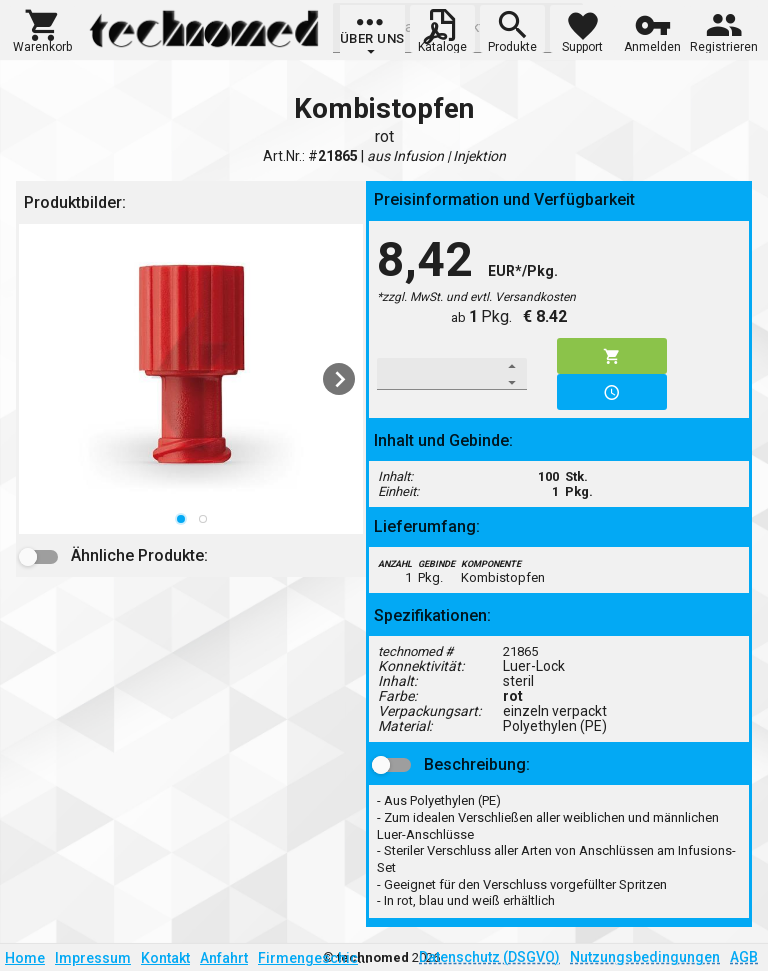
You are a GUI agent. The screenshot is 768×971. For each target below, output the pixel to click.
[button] (42, 29)
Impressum (93, 958)
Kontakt (165, 958)
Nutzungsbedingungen (645, 957)
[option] (191, 379)
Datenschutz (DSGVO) (489, 957)
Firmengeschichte (318, 958)
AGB (744, 957)
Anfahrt (224, 958)
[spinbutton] (438, 374)
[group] (372, 35)
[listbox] (191, 379)
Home (25, 958)
